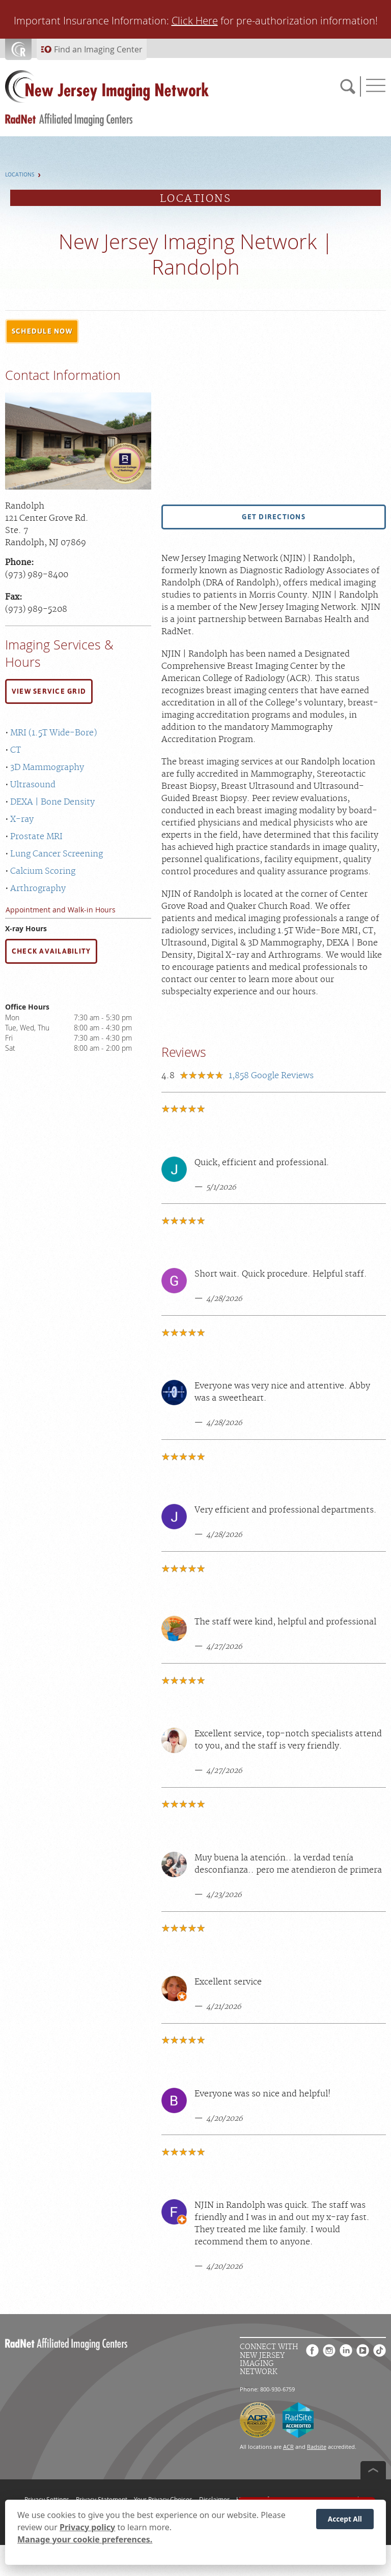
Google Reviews (271, 1076)
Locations (20, 174)
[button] (42, 331)
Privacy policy (87, 2527)
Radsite (316, 2446)
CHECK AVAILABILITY (51, 951)
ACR (288, 2446)
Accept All (345, 2519)
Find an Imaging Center (98, 49)
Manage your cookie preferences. (84, 2539)
